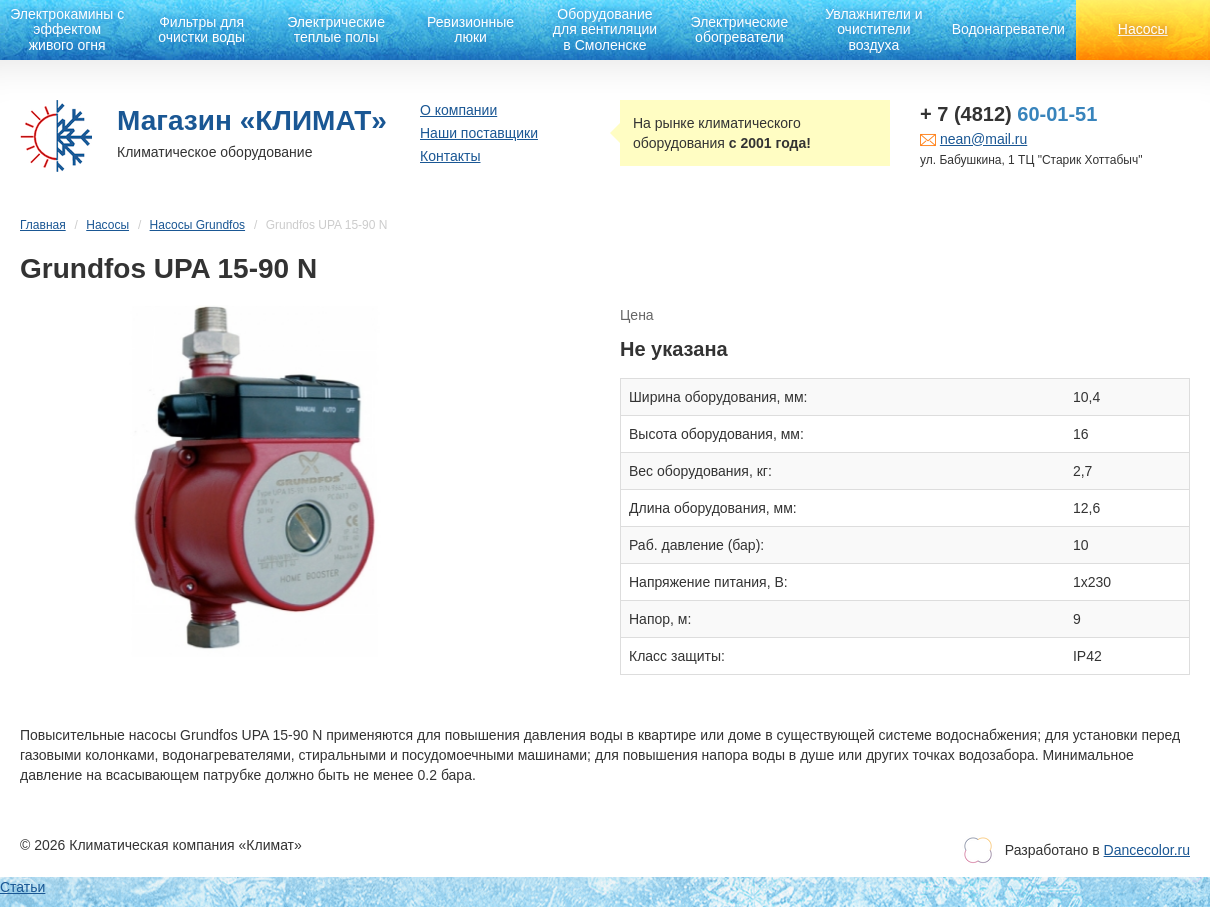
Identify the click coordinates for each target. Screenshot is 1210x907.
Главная (43, 225)
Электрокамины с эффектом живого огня (67, 29)
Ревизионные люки (470, 29)
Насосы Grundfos (197, 225)
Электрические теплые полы (336, 29)
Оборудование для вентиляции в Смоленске (605, 29)
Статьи (22, 887)
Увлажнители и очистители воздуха (873, 29)
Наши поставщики (479, 133)
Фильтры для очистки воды (201, 29)
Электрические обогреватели (740, 29)
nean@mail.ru (983, 139)
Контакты (450, 156)
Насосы (1143, 29)
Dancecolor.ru (1147, 850)
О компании (458, 110)
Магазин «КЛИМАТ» (252, 120)
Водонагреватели (1008, 29)
